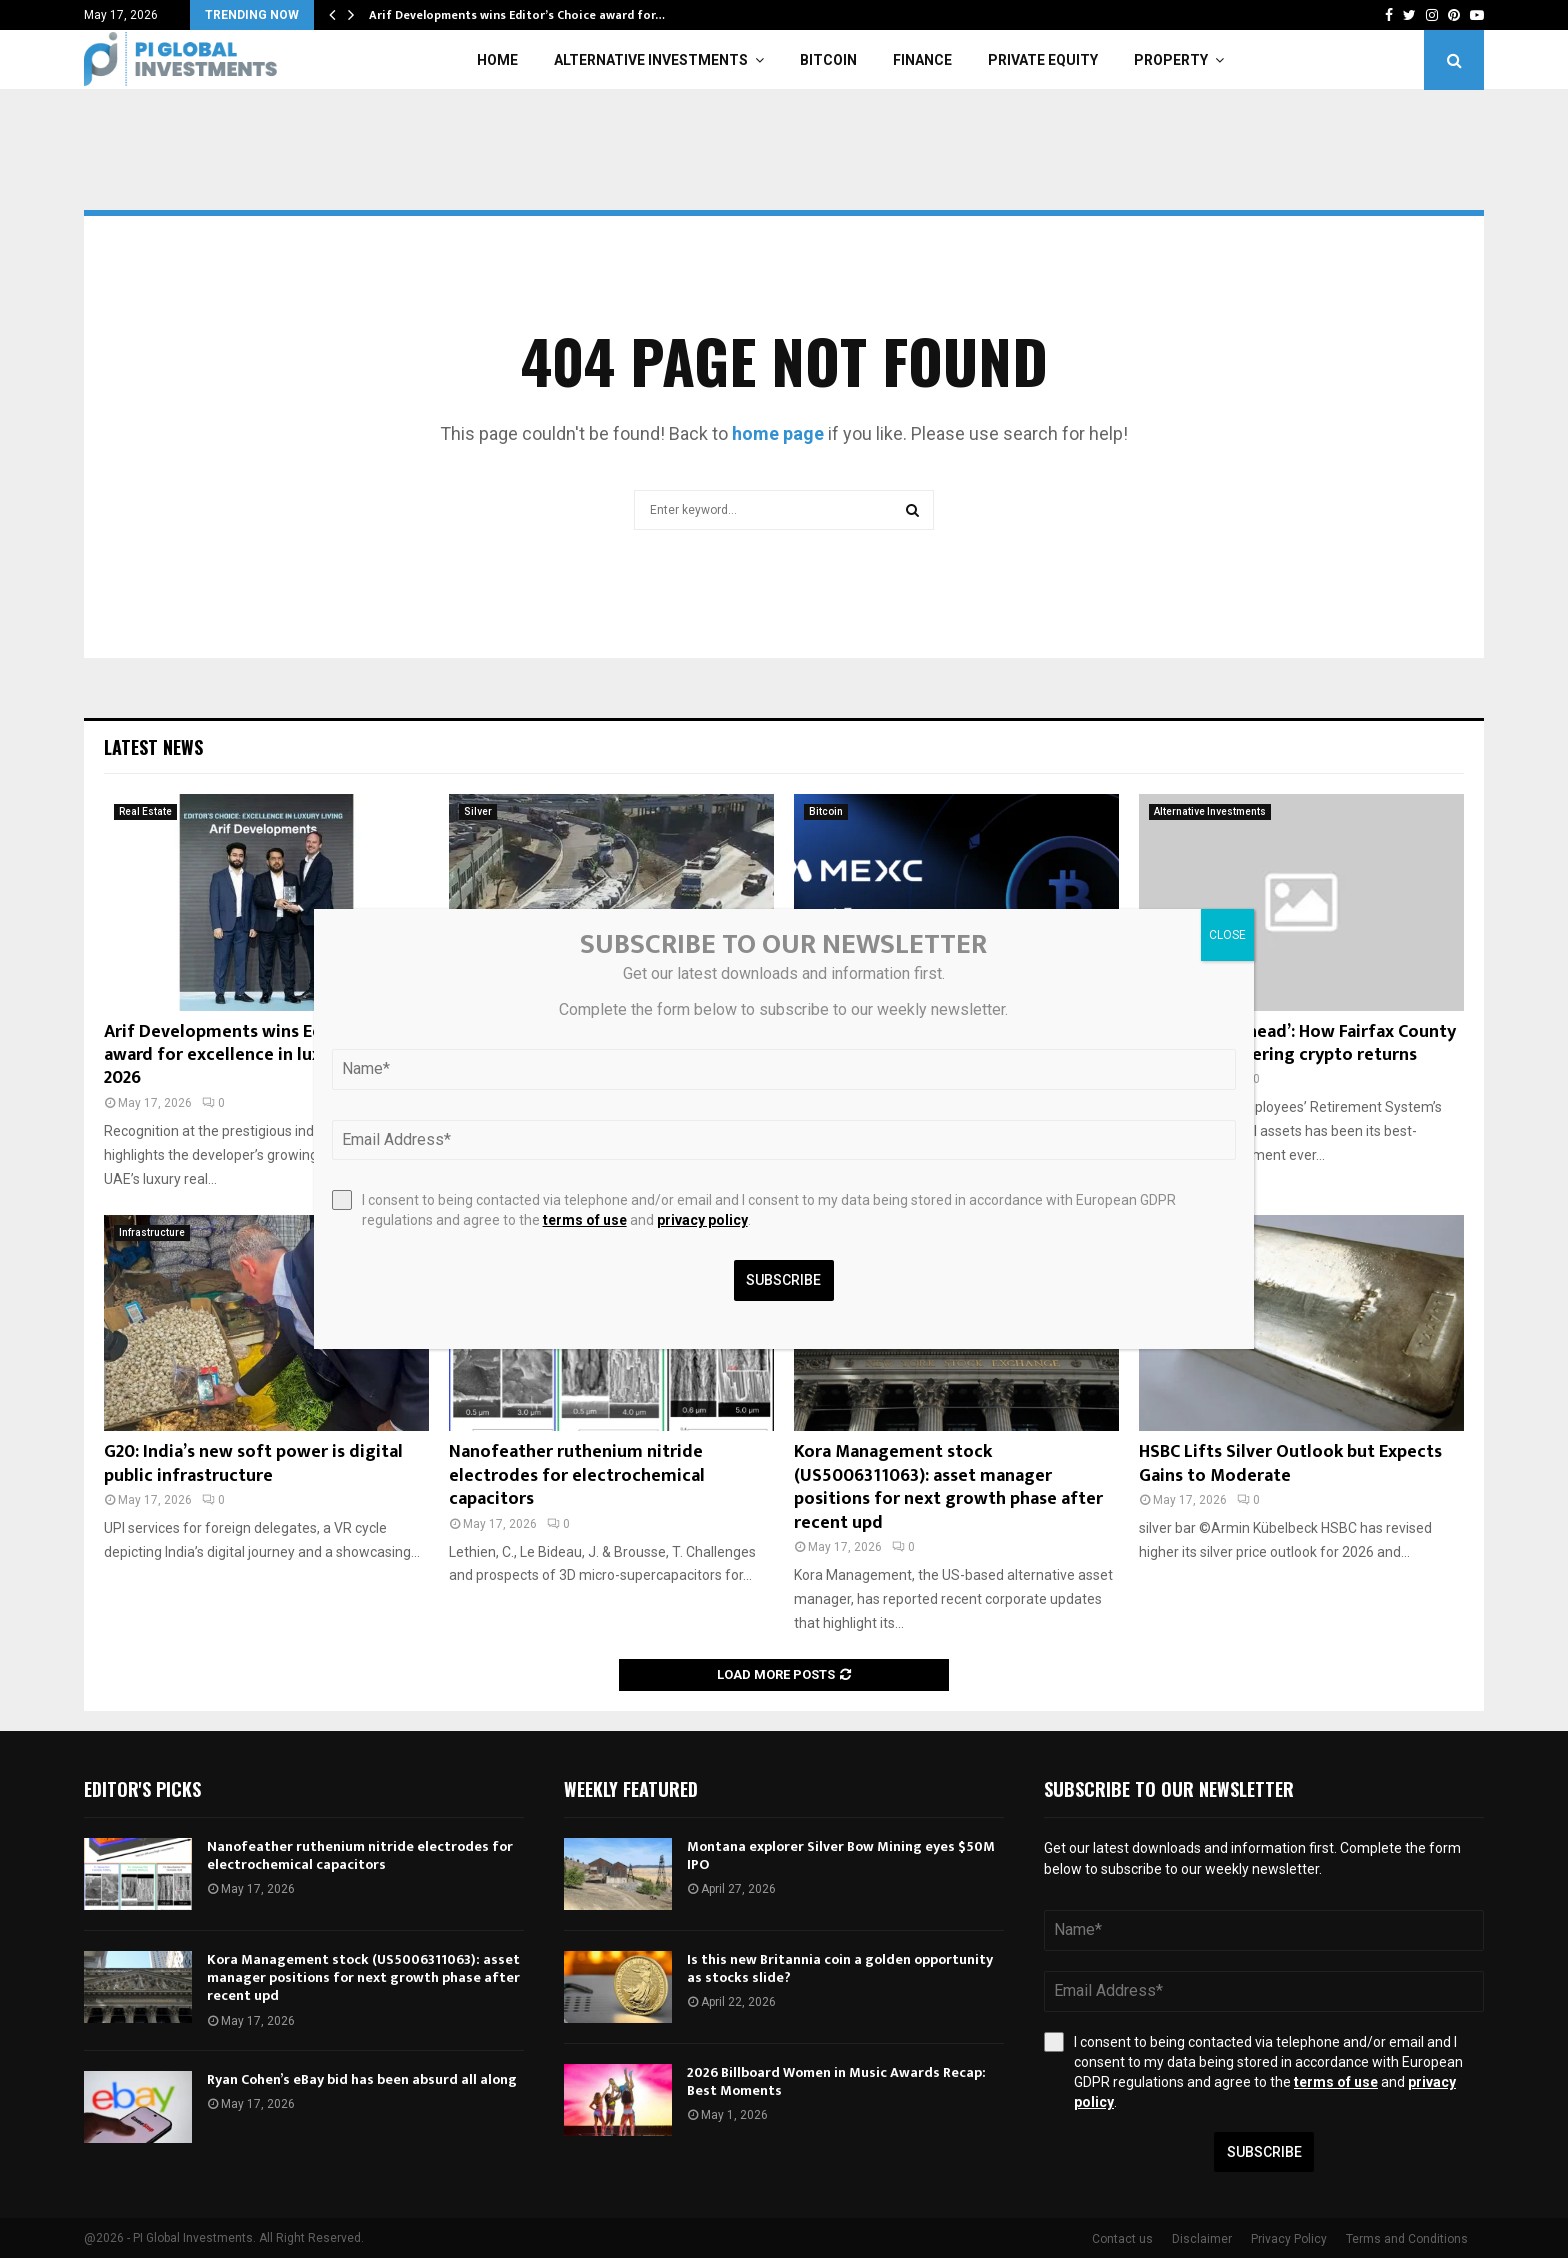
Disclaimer (1202, 2239)
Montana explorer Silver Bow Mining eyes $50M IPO (841, 1855)
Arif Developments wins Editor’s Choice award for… (517, 15)
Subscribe (1264, 2152)
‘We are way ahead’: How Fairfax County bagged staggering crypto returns (1297, 1043)
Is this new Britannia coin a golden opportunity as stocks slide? (840, 1968)
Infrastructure (152, 1232)
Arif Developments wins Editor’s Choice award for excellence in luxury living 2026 (264, 1055)
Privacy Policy (1289, 2239)
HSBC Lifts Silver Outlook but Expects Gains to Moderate (1290, 1463)
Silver (478, 811)
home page (778, 433)
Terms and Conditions (1407, 2239)
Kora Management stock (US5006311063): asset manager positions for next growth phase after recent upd (948, 1487)
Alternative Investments (651, 60)
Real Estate (145, 811)
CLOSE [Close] (1227, 935)
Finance (922, 60)
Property (1171, 60)
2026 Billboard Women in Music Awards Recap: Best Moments (836, 2081)
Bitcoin (828, 60)
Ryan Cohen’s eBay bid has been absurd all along (362, 2079)
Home (497, 60)
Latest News (153, 747)
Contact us (1122, 2239)
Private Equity (1043, 60)
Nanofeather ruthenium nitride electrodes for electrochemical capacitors (577, 1475)
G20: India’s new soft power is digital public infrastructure (253, 1463)
